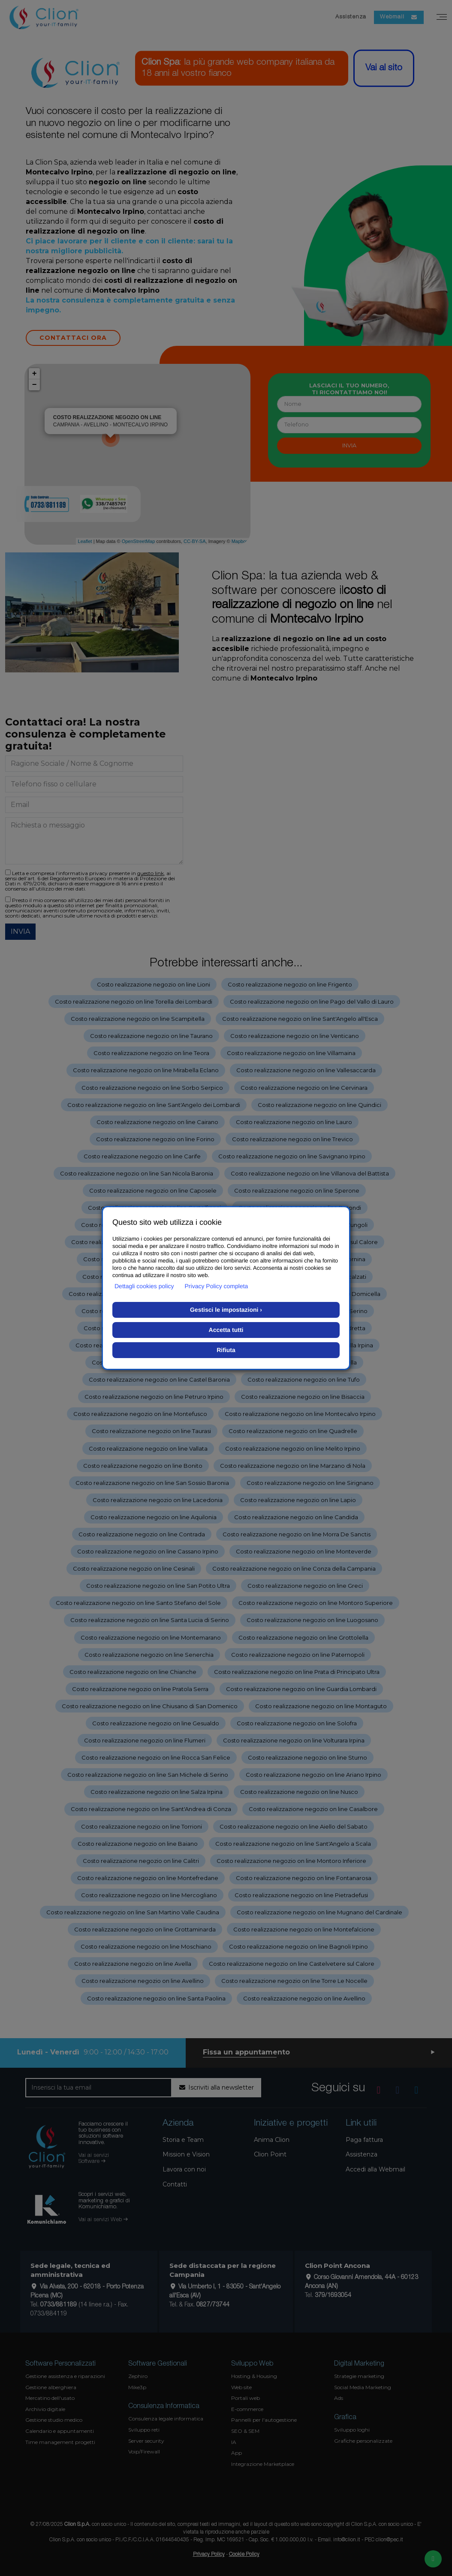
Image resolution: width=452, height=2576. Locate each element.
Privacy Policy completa (216, 1286)
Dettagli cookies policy (144, 1286)
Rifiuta (226, 1349)
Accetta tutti (226, 1329)
